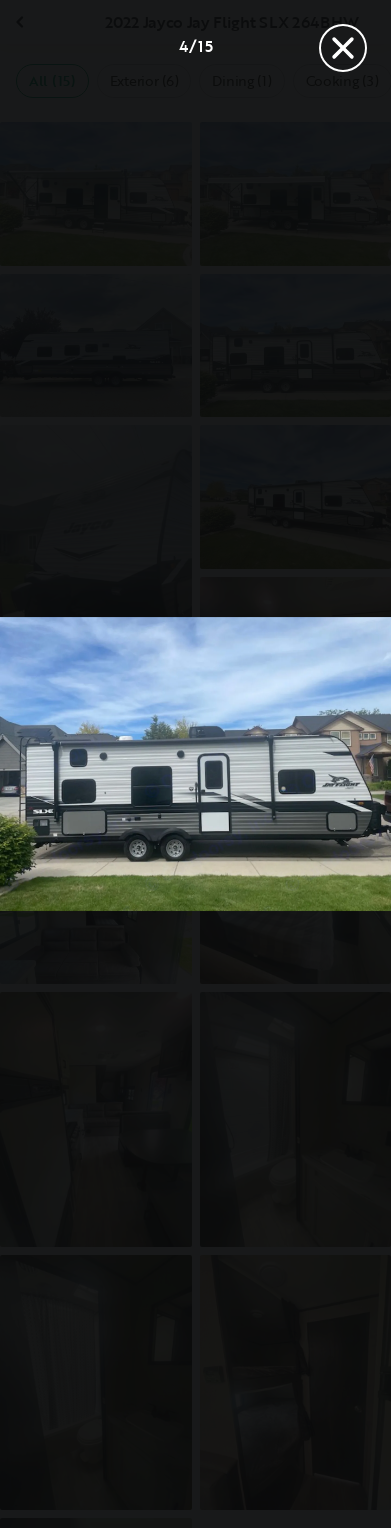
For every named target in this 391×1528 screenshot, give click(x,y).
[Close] (343, 48)
